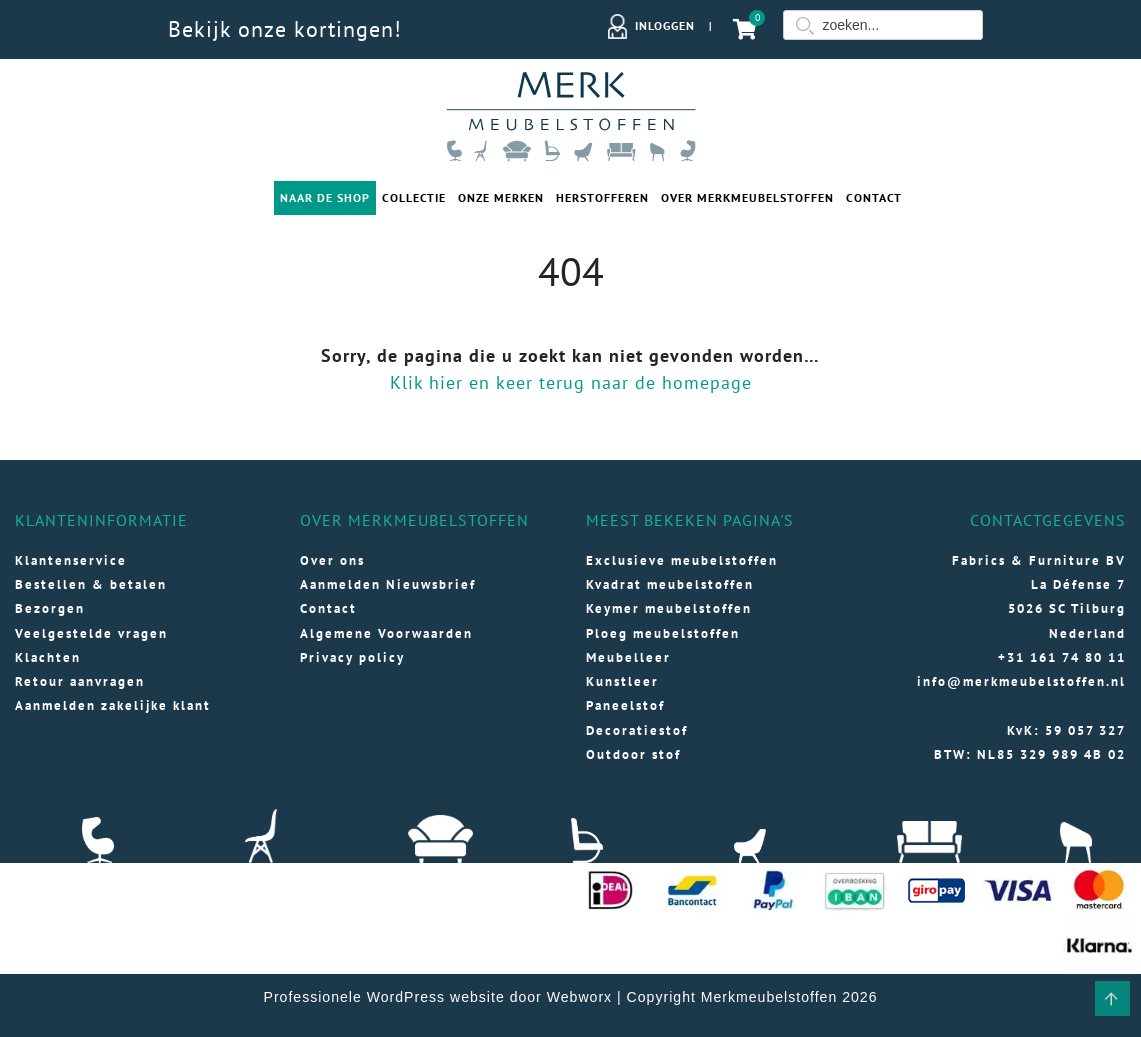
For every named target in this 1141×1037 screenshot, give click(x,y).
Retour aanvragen (80, 681)
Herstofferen (602, 197)
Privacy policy (352, 657)
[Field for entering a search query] (883, 25)
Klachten (48, 657)
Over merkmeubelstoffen (747, 197)
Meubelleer (628, 657)
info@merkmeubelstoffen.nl (1021, 681)
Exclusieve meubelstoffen (682, 560)
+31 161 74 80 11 (1062, 657)
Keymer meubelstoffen (669, 608)
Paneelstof (625, 705)
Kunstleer (622, 681)
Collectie (414, 197)
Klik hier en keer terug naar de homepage (571, 382)
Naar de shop (325, 197)
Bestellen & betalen (91, 584)
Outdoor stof (633, 754)
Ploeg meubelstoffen (663, 633)
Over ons (332, 560)
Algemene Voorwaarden (386, 633)
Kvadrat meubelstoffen (670, 584)
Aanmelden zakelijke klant (113, 705)
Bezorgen (50, 608)
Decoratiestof (637, 730)
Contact (874, 197)
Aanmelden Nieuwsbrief (388, 584)
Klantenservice (71, 560)
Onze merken (501, 197)
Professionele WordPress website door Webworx (438, 997)
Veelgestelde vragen (91, 633)
